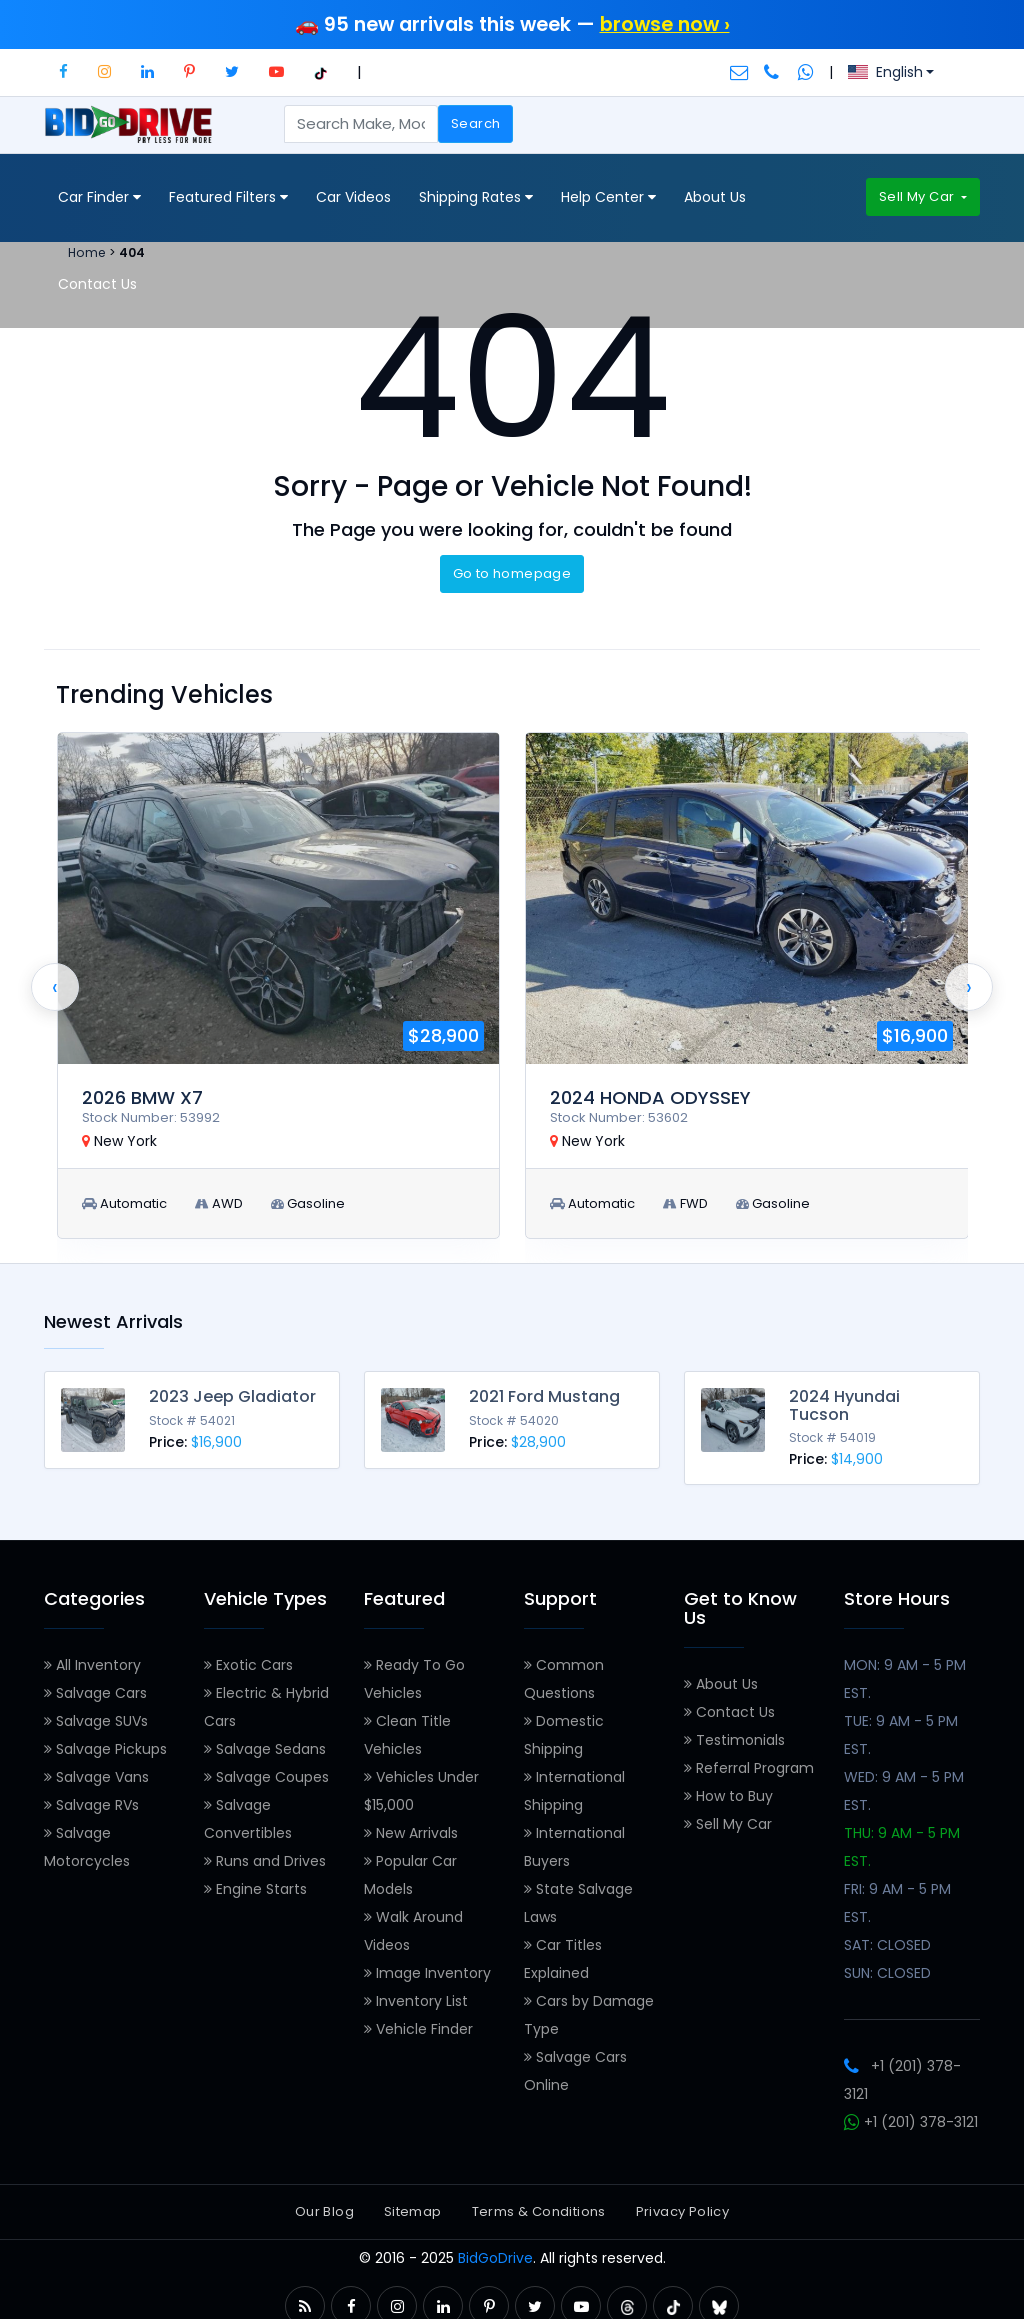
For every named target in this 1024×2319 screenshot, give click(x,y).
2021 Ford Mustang (544, 1396)
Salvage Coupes (266, 1770)
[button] (63, 71)
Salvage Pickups (105, 1742)
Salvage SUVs (96, 1714)
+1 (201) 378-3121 (911, 2115)
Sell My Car (918, 196)
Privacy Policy (682, 2204)
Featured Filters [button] (228, 197)
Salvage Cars (95, 1686)
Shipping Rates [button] (476, 197)
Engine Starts (255, 1882)
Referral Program (749, 1761)
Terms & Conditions (539, 2204)
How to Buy (728, 1789)
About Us (715, 197)
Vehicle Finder (418, 2022)
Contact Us (97, 284)
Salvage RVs (91, 1798)
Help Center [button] (608, 197)
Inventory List (416, 1994)
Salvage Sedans (265, 1742)
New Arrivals (411, 1826)
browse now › (665, 24)
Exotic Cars (248, 1658)
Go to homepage (512, 573)
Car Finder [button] (99, 197)
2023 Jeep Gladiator (232, 1396)
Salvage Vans (96, 1770)
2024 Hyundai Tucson (844, 1405)
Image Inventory (427, 1966)
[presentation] (55, 987)
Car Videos (353, 197)
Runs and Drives (265, 1854)
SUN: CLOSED (887, 1966)
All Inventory (92, 1658)
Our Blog (324, 2204)
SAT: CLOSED (887, 1938)
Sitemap (413, 2204)
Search (475, 123)
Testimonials (734, 1733)
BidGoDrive (495, 2251)
